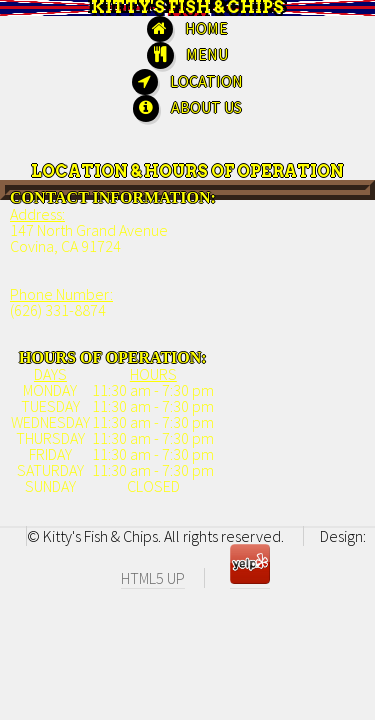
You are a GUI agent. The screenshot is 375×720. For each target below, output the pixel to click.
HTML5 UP (153, 578)
